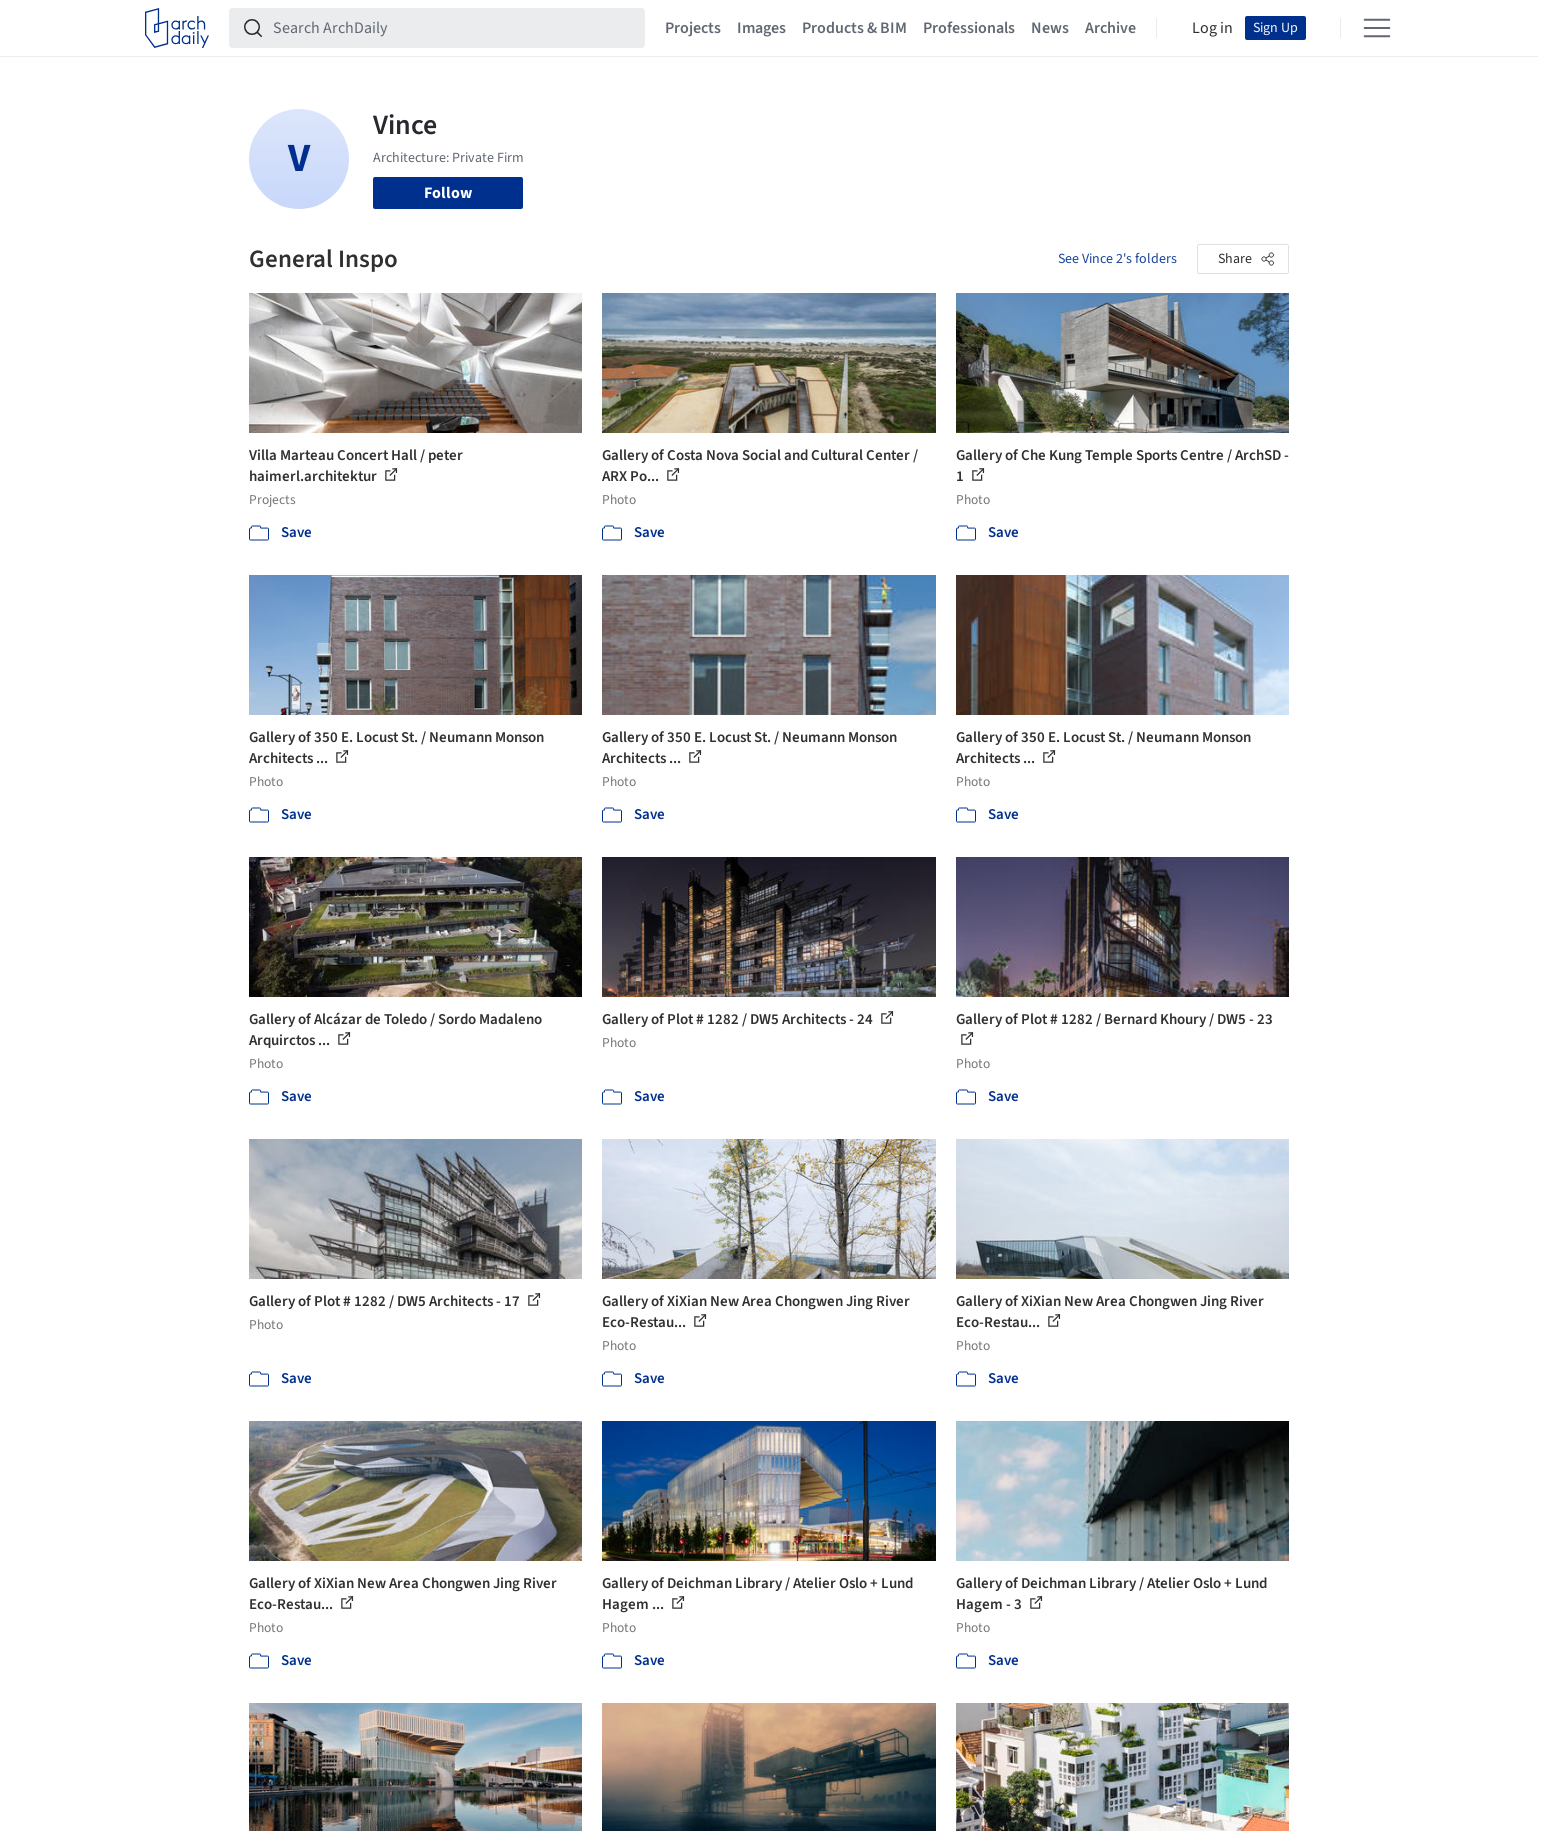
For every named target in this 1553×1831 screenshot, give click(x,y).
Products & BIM (854, 28)
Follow (448, 193)
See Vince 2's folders (1117, 259)
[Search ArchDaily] (453, 28)
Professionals (969, 28)
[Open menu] (1377, 28)
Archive (1110, 28)
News (1050, 28)
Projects (693, 28)
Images (761, 28)
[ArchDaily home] (177, 28)
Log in (1212, 28)
